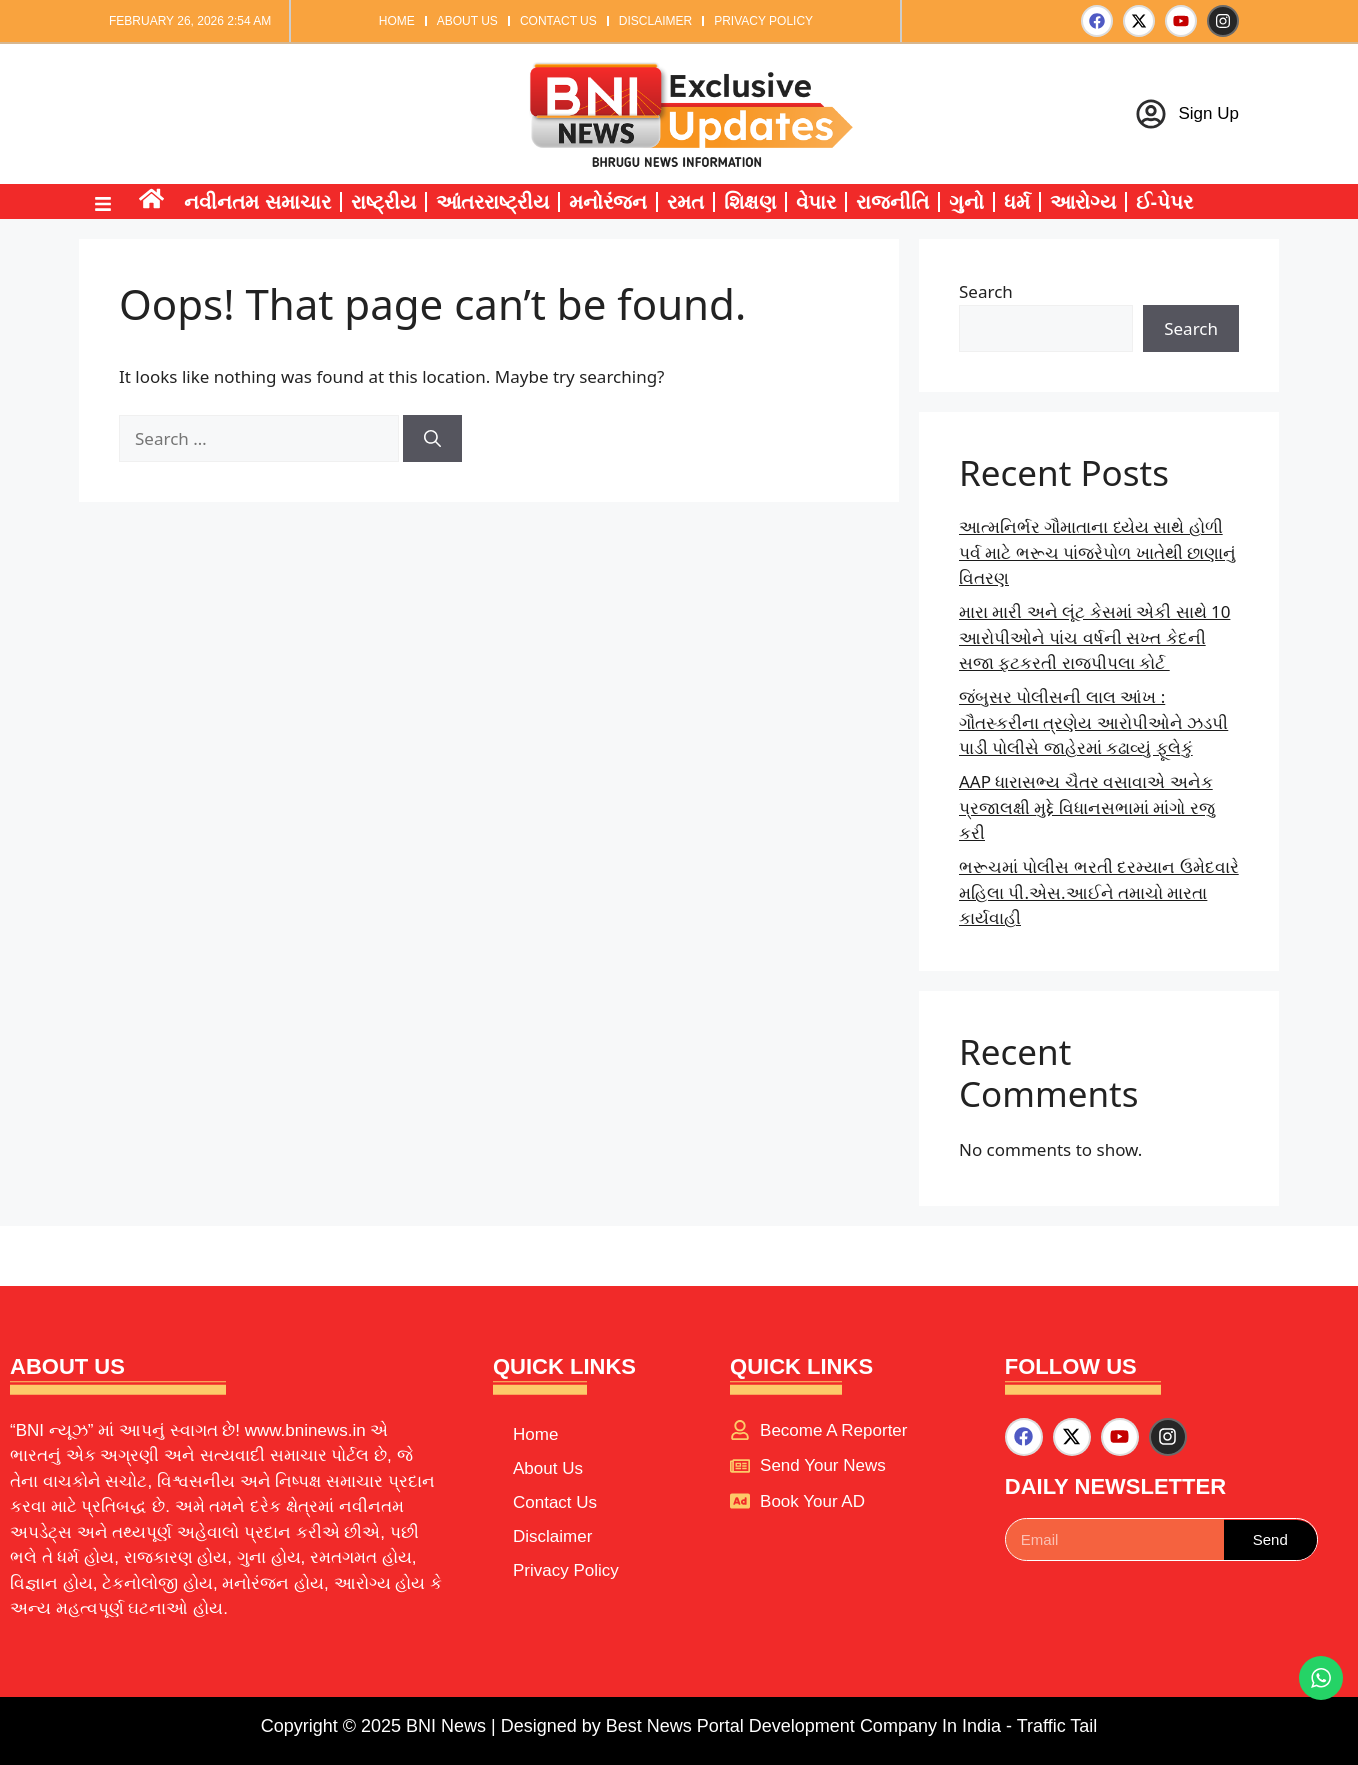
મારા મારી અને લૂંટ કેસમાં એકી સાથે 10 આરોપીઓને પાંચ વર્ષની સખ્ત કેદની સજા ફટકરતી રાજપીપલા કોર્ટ (1094, 637)
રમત (685, 202)
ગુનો (966, 202)
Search (986, 291)
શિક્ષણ (750, 202)
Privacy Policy (763, 21)
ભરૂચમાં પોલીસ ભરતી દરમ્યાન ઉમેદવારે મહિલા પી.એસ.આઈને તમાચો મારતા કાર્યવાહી (1099, 892)
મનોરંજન (608, 202)
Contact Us (558, 21)
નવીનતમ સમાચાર (257, 202)
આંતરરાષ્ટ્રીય (492, 202)
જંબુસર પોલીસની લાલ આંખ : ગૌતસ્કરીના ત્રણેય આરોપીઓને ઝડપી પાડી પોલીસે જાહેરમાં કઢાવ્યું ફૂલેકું (1093, 722)
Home (397, 21)
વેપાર (816, 202)
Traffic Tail (1057, 1726)
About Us (467, 21)
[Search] (432, 439)
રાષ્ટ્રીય (383, 202)
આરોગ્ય (1083, 202)
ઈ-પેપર (1165, 202)
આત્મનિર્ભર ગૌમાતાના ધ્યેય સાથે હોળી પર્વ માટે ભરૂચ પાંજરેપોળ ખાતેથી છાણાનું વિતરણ (1097, 552)
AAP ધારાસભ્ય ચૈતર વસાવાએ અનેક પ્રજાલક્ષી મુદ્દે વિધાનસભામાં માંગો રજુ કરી (1087, 807)
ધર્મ (1017, 202)
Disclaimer (655, 21)
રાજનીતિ (892, 202)
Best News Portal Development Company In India (806, 1726)
